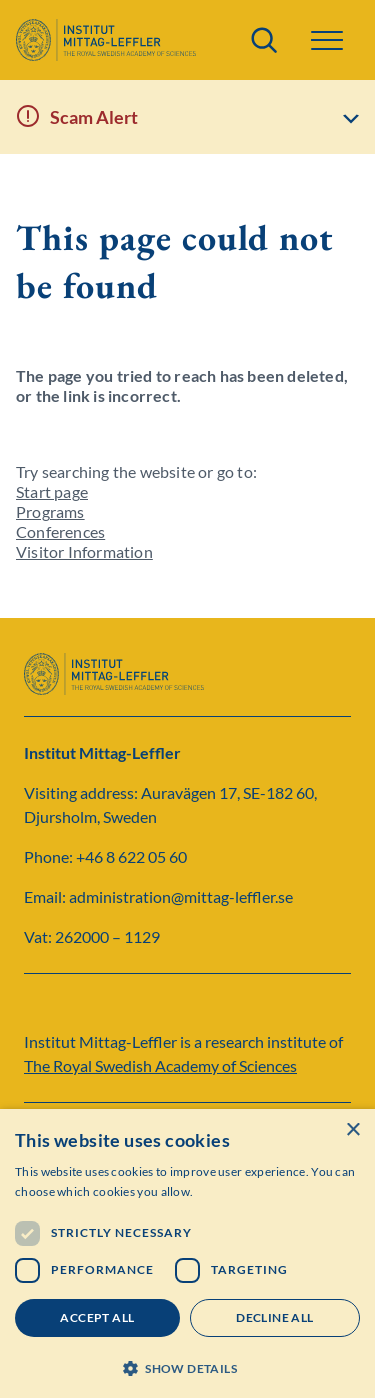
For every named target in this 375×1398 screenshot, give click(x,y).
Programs (50, 511)
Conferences (60, 531)
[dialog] (187, 1253)
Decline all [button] (274, 1317)
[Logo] (106, 40)
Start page (52, 491)
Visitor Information (84, 551)
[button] (327, 40)
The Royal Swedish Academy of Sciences (160, 1065)
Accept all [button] (97, 1317)
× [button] (352, 1130)
